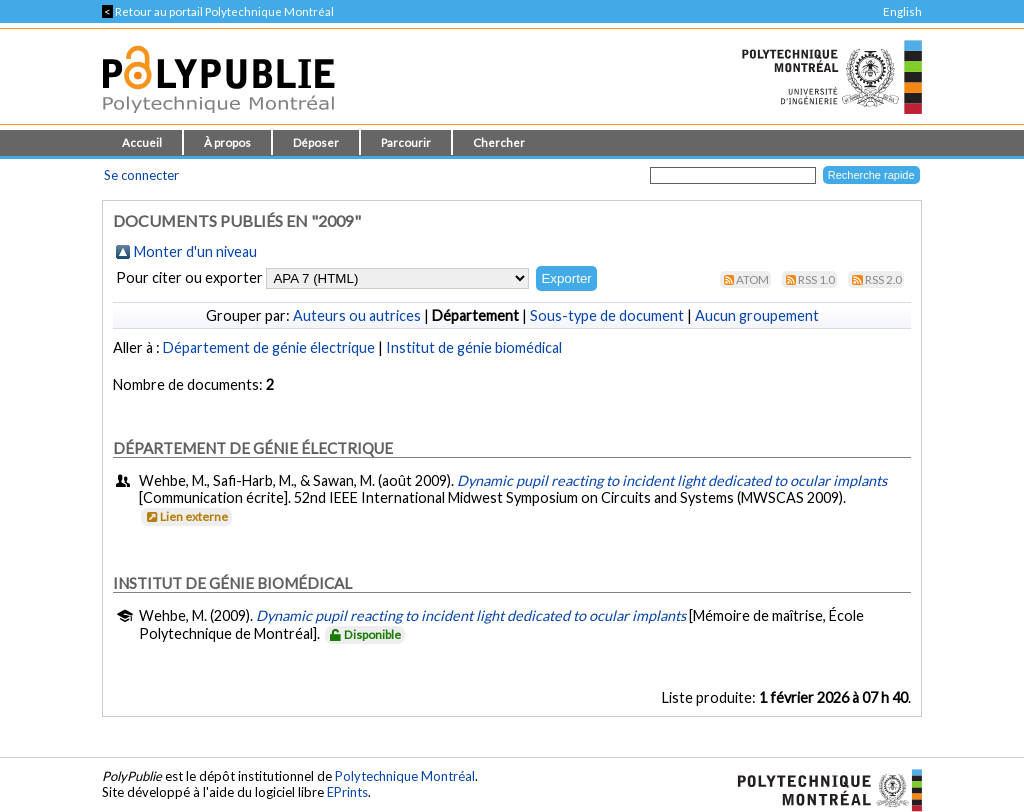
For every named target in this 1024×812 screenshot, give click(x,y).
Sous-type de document (607, 315)
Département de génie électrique (269, 347)
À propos (227, 142)
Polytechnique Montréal (405, 776)
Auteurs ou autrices (357, 315)
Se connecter (141, 175)
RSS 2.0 (883, 279)
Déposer (316, 142)
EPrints (347, 792)
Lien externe (185, 516)
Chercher (499, 142)
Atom (752, 279)
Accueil (142, 142)
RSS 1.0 (816, 279)
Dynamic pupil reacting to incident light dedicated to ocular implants (672, 480)
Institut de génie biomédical (474, 347)
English (902, 11)
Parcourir (406, 142)
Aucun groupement (757, 315)
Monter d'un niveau (195, 251)
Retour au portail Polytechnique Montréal (218, 11)
